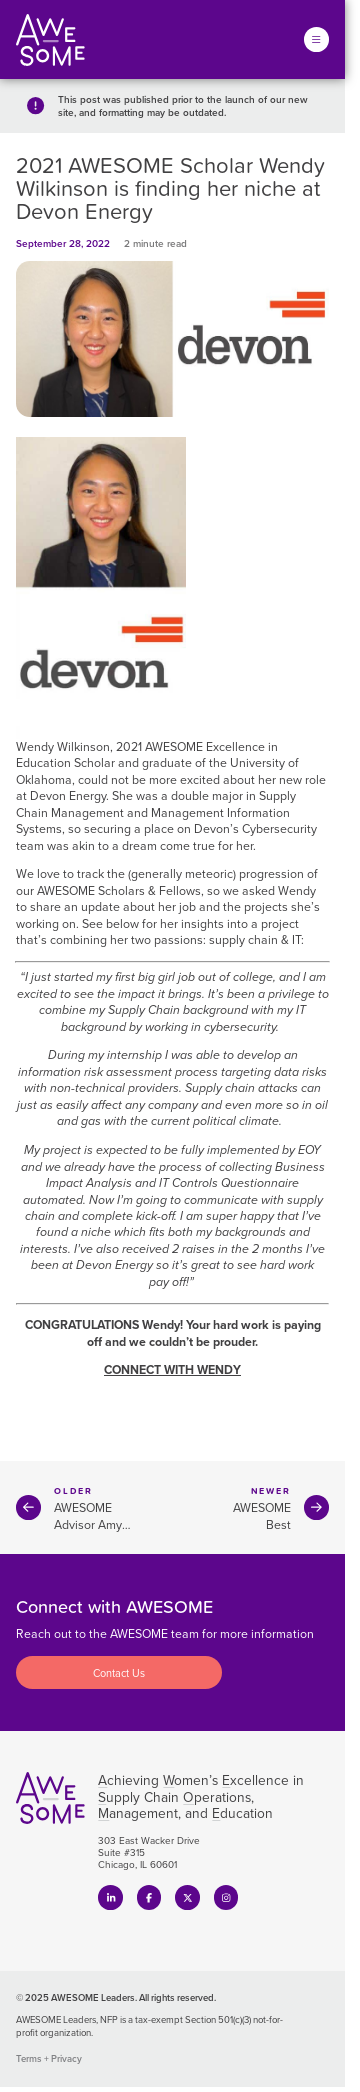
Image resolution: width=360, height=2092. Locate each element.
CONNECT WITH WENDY (172, 1371)
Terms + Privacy (49, 2059)
